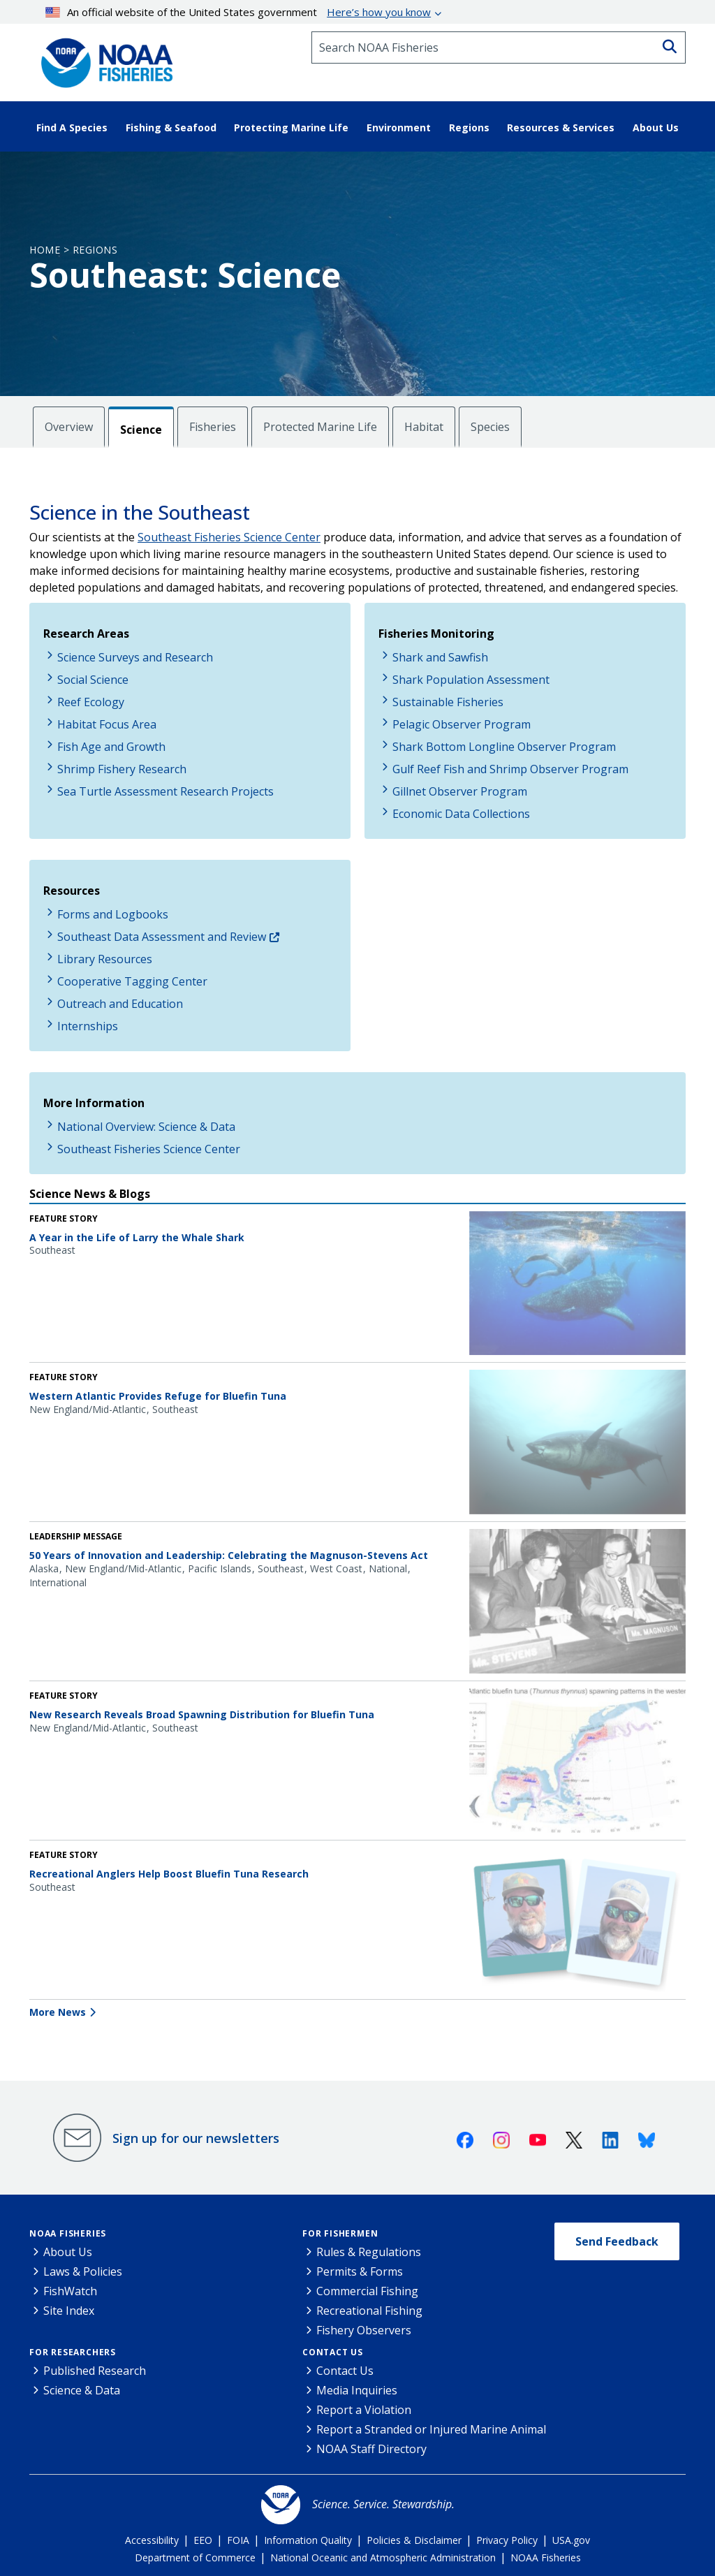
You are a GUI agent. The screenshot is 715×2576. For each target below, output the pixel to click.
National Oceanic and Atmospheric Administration (383, 2557)
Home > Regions (73, 249)
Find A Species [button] (72, 127)
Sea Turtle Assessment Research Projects (165, 791)
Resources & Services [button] (560, 127)
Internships (87, 1026)
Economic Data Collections (461, 813)
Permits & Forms (359, 2271)
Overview (69, 426)
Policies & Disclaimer (414, 2540)
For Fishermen (340, 2233)
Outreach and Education (120, 1003)
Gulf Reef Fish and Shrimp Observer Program (510, 769)
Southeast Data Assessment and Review (161, 936)
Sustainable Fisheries (447, 702)
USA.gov (571, 2540)
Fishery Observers (363, 2330)
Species (490, 426)
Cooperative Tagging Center (132, 981)
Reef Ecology (90, 702)
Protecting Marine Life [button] (291, 127)
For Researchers (72, 2352)
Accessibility (152, 2540)
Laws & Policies (82, 2271)
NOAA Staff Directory (371, 2449)
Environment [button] (399, 127)
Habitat (423, 426)
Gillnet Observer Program (459, 791)
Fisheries (212, 426)
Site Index (68, 2310)
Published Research (94, 2370)
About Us (67, 2252)
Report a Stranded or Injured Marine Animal (431, 2429)
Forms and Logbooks (112, 914)
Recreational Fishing (369, 2310)
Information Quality (308, 2540)
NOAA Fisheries (67, 2233)
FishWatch (70, 2291)
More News (57, 2012)
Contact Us (332, 2352)
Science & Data (81, 2390)
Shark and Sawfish (440, 657)
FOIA (238, 2540)
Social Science (92, 679)
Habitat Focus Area (106, 724)
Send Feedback (616, 2241)
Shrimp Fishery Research (121, 769)
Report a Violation (363, 2409)
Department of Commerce (195, 2557)
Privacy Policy (507, 2540)
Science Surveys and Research (135, 657)
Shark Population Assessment (471, 679)
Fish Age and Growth (111, 746)
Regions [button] (469, 127)
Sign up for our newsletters (195, 2138)
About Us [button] (656, 127)
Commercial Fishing (367, 2291)
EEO (202, 2540)
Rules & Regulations (368, 2252)
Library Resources (104, 959)
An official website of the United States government (238, 11)
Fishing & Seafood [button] (171, 127)
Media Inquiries (356, 2390)
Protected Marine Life (320, 426)
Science (141, 429)
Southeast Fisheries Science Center (229, 537)
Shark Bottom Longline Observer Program (504, 746)
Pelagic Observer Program (461, 724)
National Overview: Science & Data (146, 1126)
